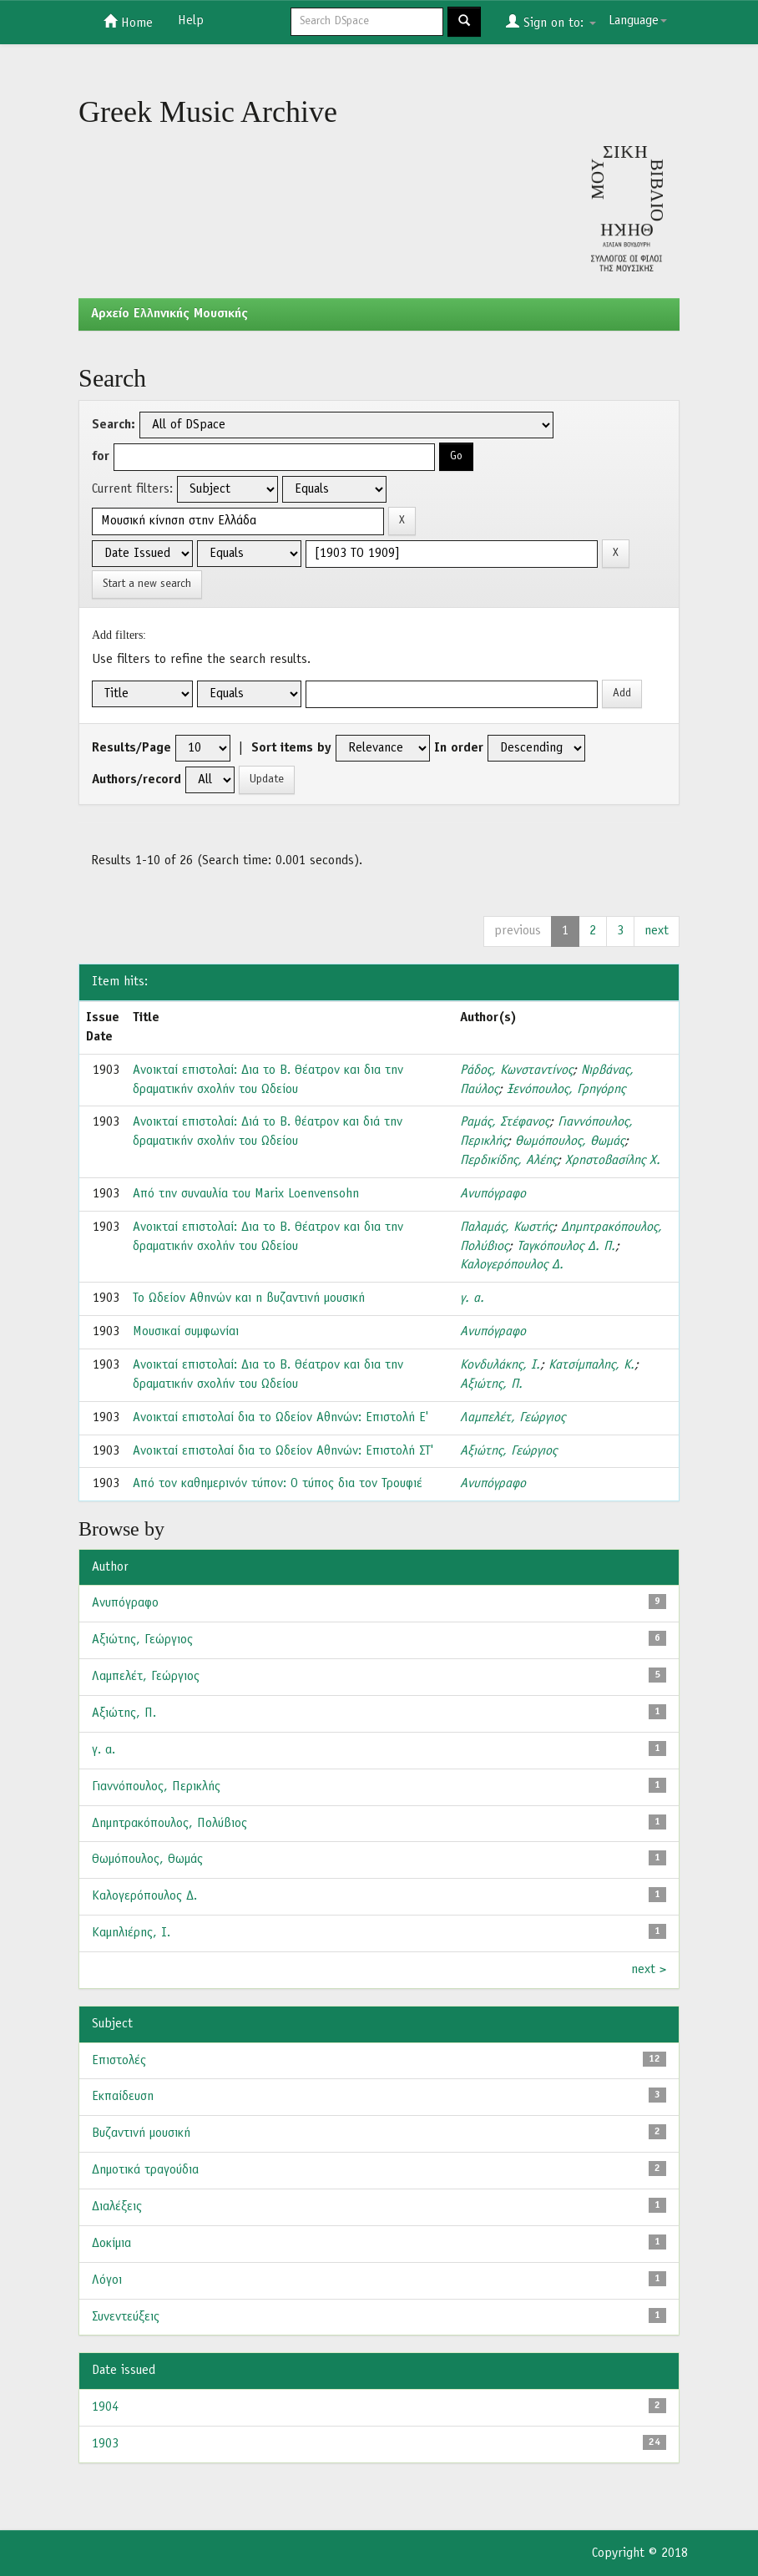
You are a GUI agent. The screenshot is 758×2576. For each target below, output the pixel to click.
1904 (105, 2407)
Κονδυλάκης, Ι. (500, 1365)
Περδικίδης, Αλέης (508, 1160)
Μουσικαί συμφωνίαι (186, 1332)
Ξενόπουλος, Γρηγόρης (566, 1089)
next (656, 931)
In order (458, 748)
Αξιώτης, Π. (491, 1384)
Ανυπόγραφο (493, 1194)
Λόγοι (107, 2280)
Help (191, 21)
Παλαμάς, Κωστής (506, 1227)
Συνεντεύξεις (125, 2317)
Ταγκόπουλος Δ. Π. (566, 1246)
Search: (113, 425)
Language (638, 21)
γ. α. (472, 1298)
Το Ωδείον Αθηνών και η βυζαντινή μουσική (249, 1298)
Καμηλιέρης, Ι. (131, 1933)
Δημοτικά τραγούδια (145, 2170)
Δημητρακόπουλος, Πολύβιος (169, 1823)
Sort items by (291, 748)
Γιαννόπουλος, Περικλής (156, 1787)
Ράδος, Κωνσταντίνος (516, 1070)
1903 (105, 2444)
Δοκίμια (111, 2243)
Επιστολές (119, 2060)
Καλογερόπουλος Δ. (511, 1265)
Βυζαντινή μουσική (141, 2133)
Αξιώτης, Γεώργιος (508, 1451)
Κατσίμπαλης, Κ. (591, 1365)
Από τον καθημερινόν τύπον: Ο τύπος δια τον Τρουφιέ (277, 1483)
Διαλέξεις (117, 2207)
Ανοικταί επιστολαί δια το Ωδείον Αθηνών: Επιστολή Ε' (280, 1418)
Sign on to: (551, 21)
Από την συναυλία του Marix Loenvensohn (246, 1194)
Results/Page (131, 748)
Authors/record (136, 780)
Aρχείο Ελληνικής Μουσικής (169, 314)
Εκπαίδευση (123, 2096)
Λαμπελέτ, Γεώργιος (512, 1418)
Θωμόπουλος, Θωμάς (569, 1141)
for (100, 456)
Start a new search (147, 584)
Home (128, 21)
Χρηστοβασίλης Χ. (612, 1160)
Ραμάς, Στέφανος (504, 1122)
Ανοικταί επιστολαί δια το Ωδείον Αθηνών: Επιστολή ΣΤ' (283, 1451)
